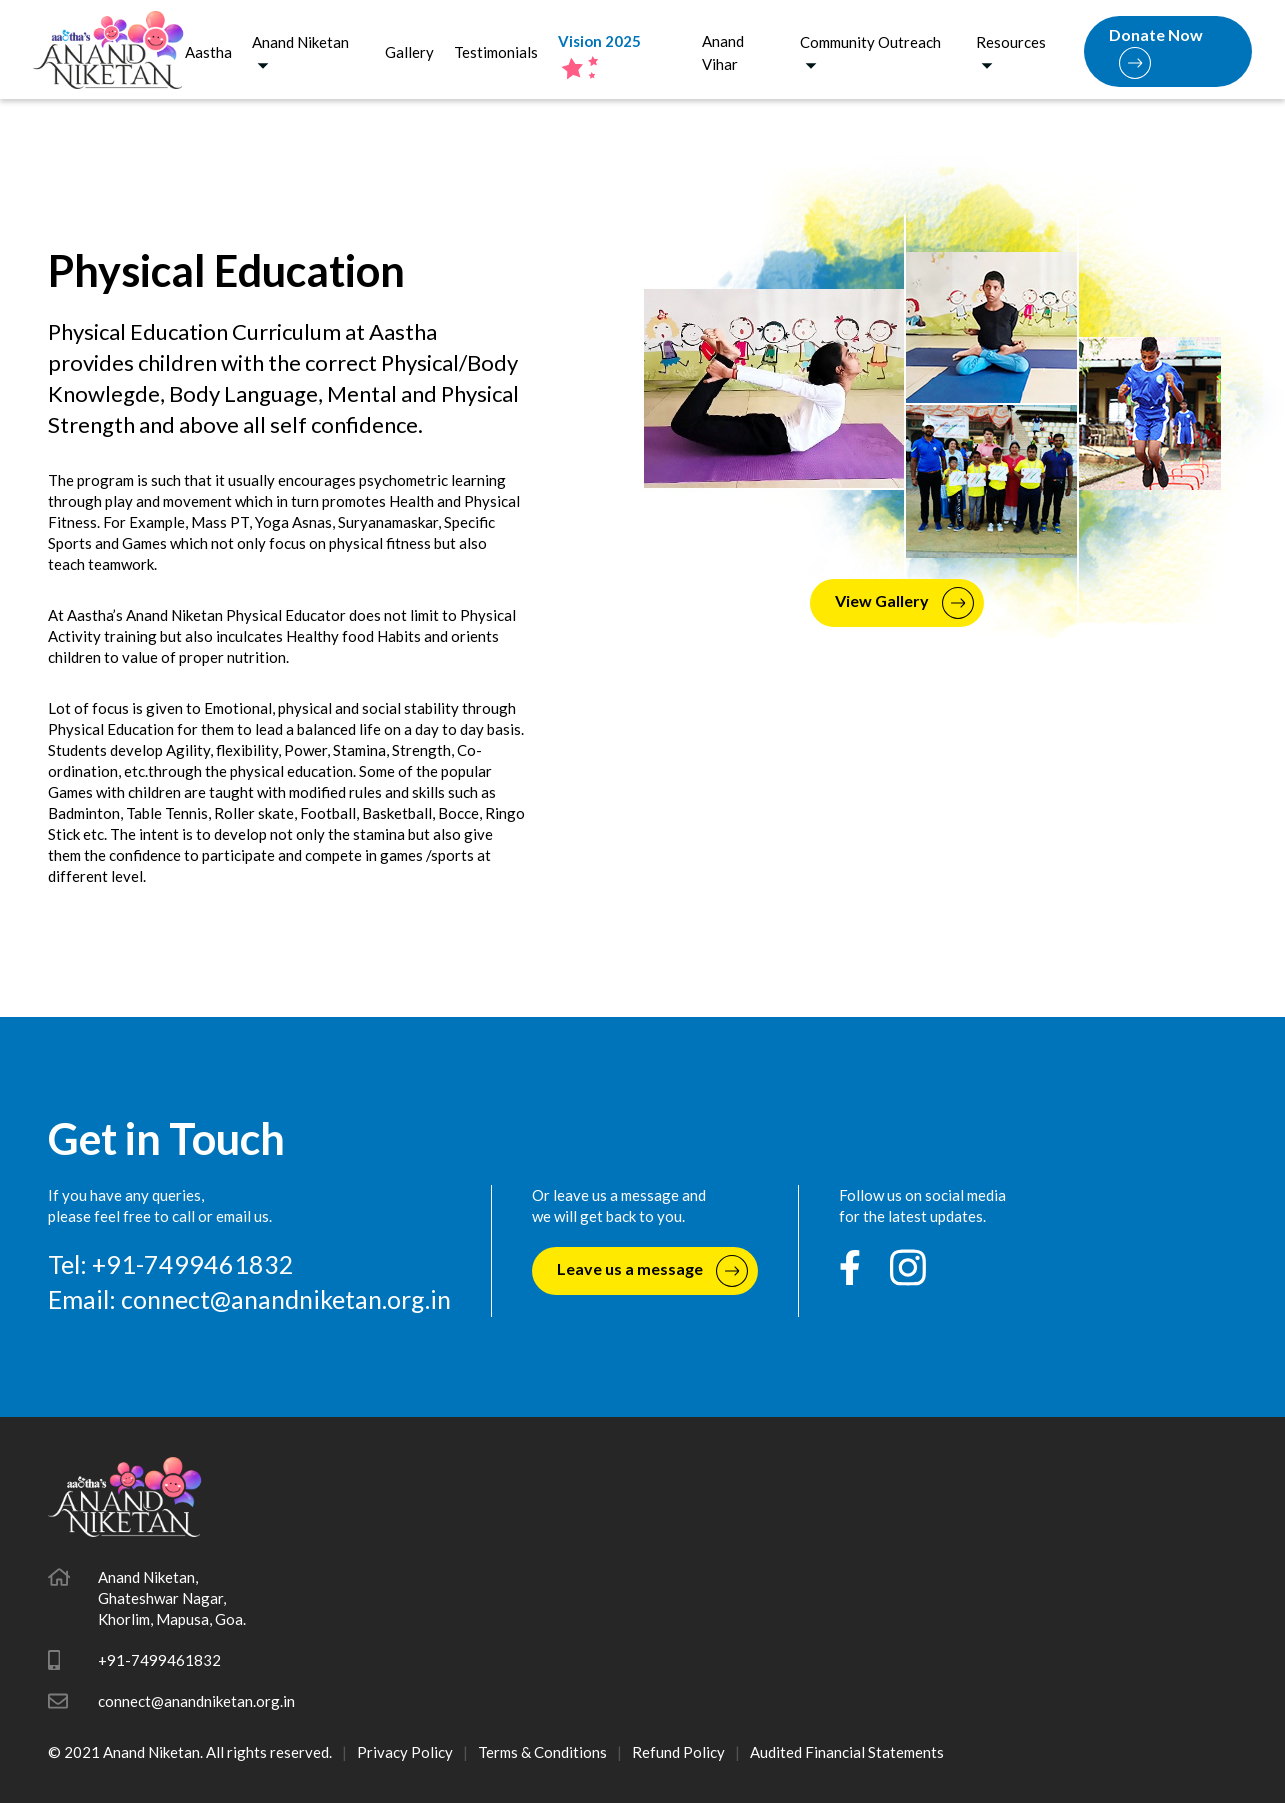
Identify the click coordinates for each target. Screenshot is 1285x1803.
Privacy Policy (405, 1752)
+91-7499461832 (159, 1660)
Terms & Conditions (542, 1752)
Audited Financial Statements (847, 1752)
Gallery (409, 52)
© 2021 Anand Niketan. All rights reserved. (190, 1752)
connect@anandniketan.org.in (286, 1299)
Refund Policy (678, 1752)
